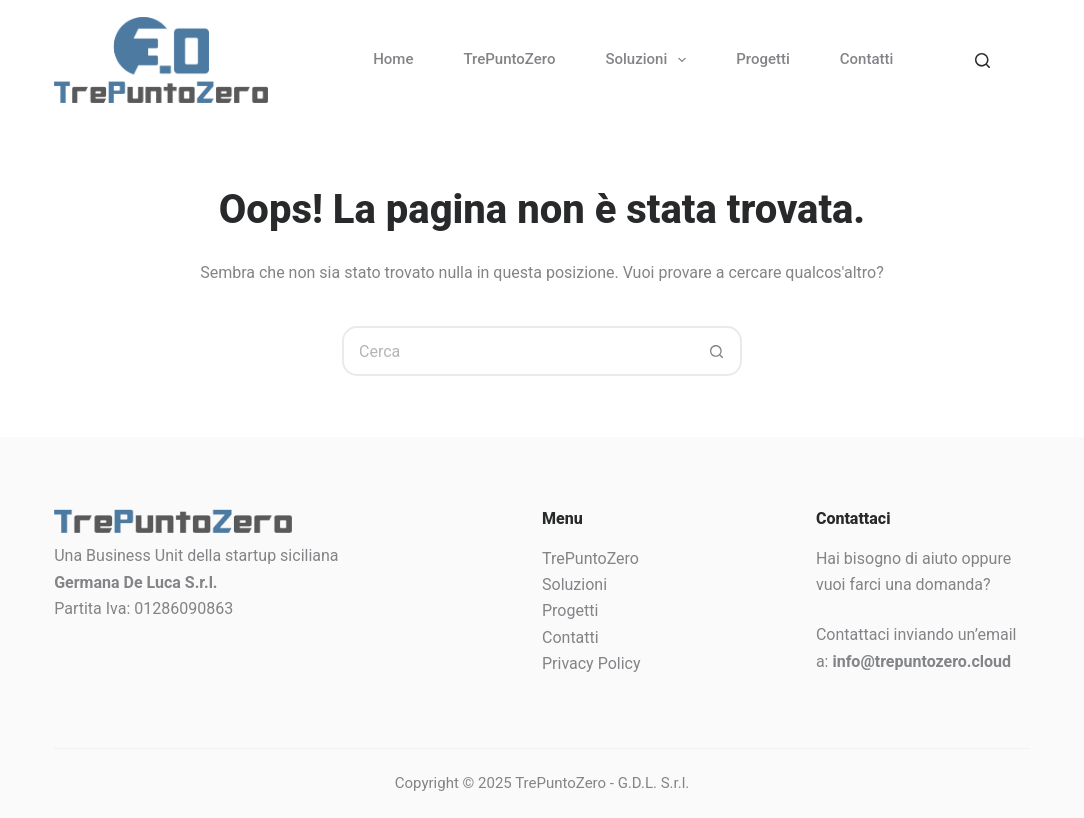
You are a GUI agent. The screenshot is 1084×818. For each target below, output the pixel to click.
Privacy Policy (591, 663)
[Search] (982, 60)
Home (393, 59)
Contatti (867, 59)
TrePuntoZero (509, 59)
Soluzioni (649, 60)
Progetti (763, 59)
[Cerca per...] (517, 351)
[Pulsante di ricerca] (717, 351)
